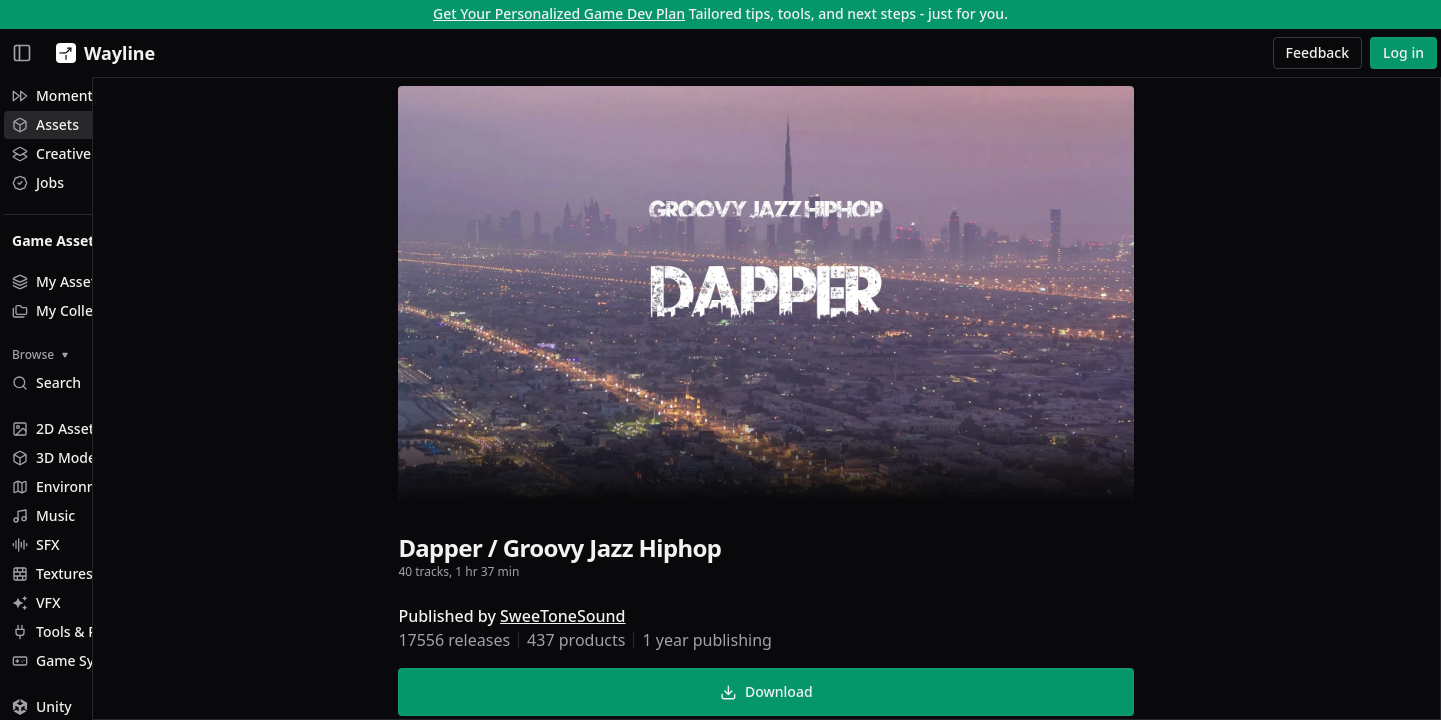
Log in (1403, 52)
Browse (40, 354)
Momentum (63, 95)
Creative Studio (75, 153)
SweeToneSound (629, 620)
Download (832, 695)
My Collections (72, 310)
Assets (45, 124)
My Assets (57, 281)
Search (46, 382)
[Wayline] (101, 53)
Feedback (1318, 52)
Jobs (38, 182)
